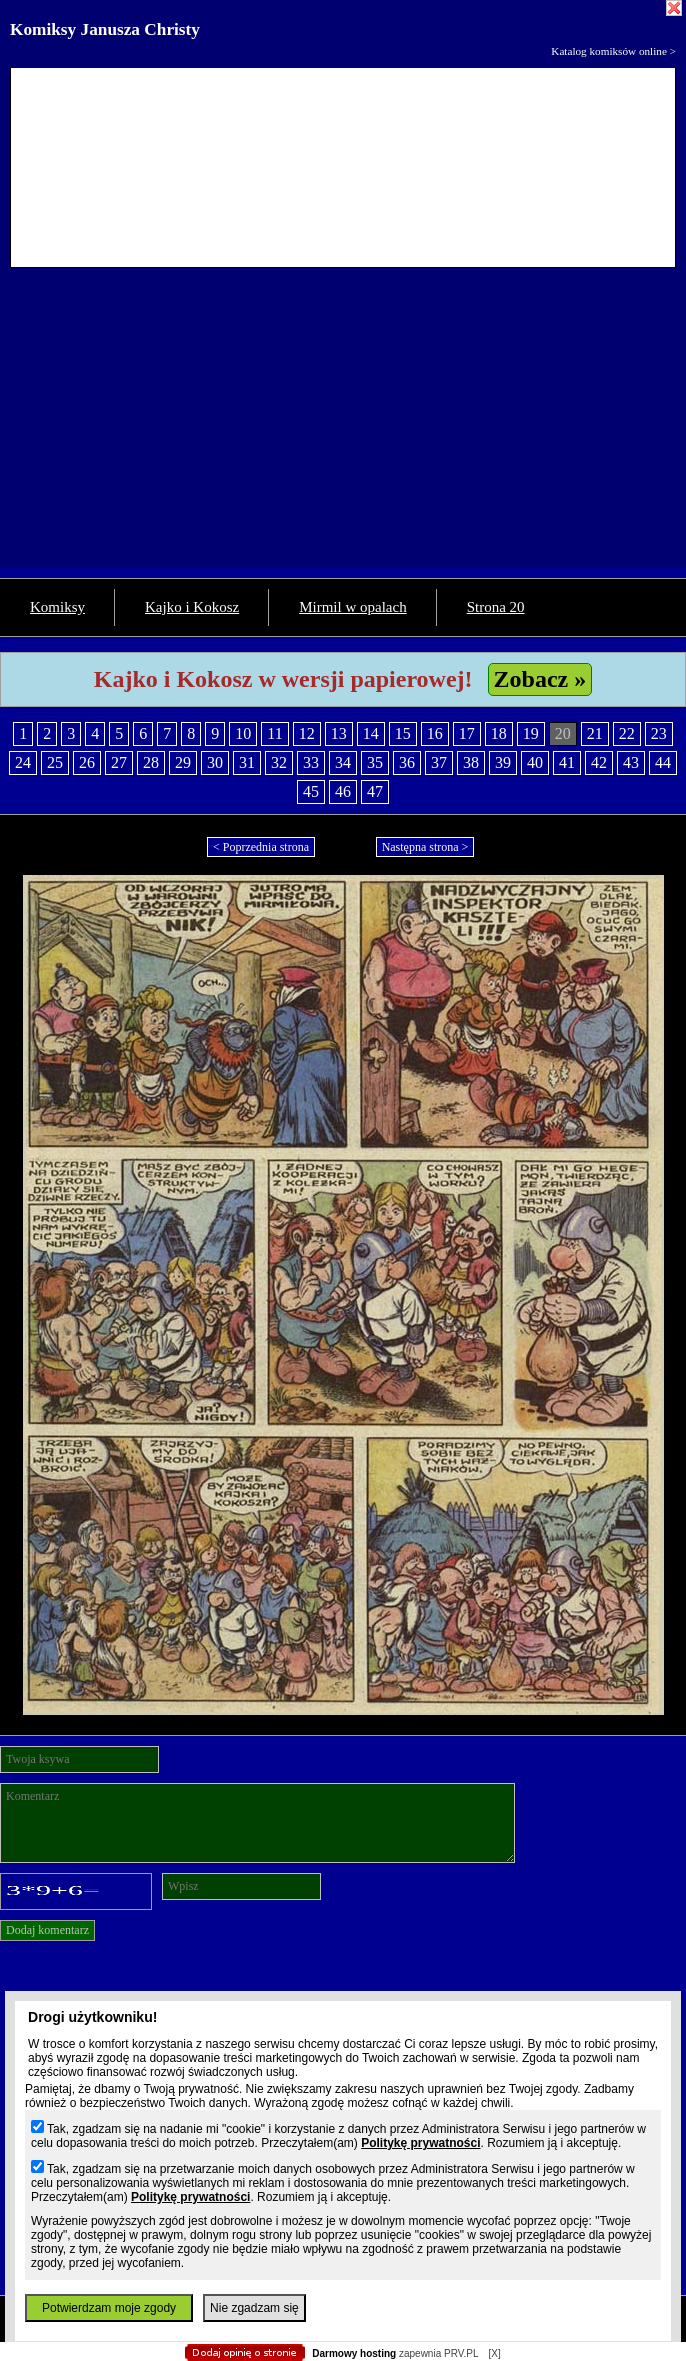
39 (503, 762)
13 (339, 733)
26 (87, 762)
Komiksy (57, 607)
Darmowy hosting (354, 2353)
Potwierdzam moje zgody (109, 2308)
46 (343, 791)
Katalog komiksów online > (613, 51)
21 (595, 733)
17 (467, 733)
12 (307, 733)
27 (119, 762)
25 (55, 762)
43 (631, 762)
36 (407, 762)
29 (183, 762)
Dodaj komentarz (47, 1930)
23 (659, 733)
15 (403, 733)
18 (499, 733)
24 (23, 762)
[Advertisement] (343, 428)
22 (627, 733)
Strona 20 (496, 607)
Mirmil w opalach (352, 607)
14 (371, 733)
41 (567, 762)
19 (531, 733)
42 (599, 762)
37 (439, 762)
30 (215, 762)
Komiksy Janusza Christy (105, 29)
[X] (494, 2353)
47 (375, 791)
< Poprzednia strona (261, 847)
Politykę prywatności (420, 2143)
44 (663, 762)
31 (247, 762)
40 (535, 762)
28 (151, 762)
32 (279, 762)
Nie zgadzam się (254, 2308)
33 (311, 762)
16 (435, 733)
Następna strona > (425, 847)
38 (471, 762)
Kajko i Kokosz (192, 607)
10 (243, 733)
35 (375, 762)
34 (343, 762)
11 (274, 733)
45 (311, 791)
